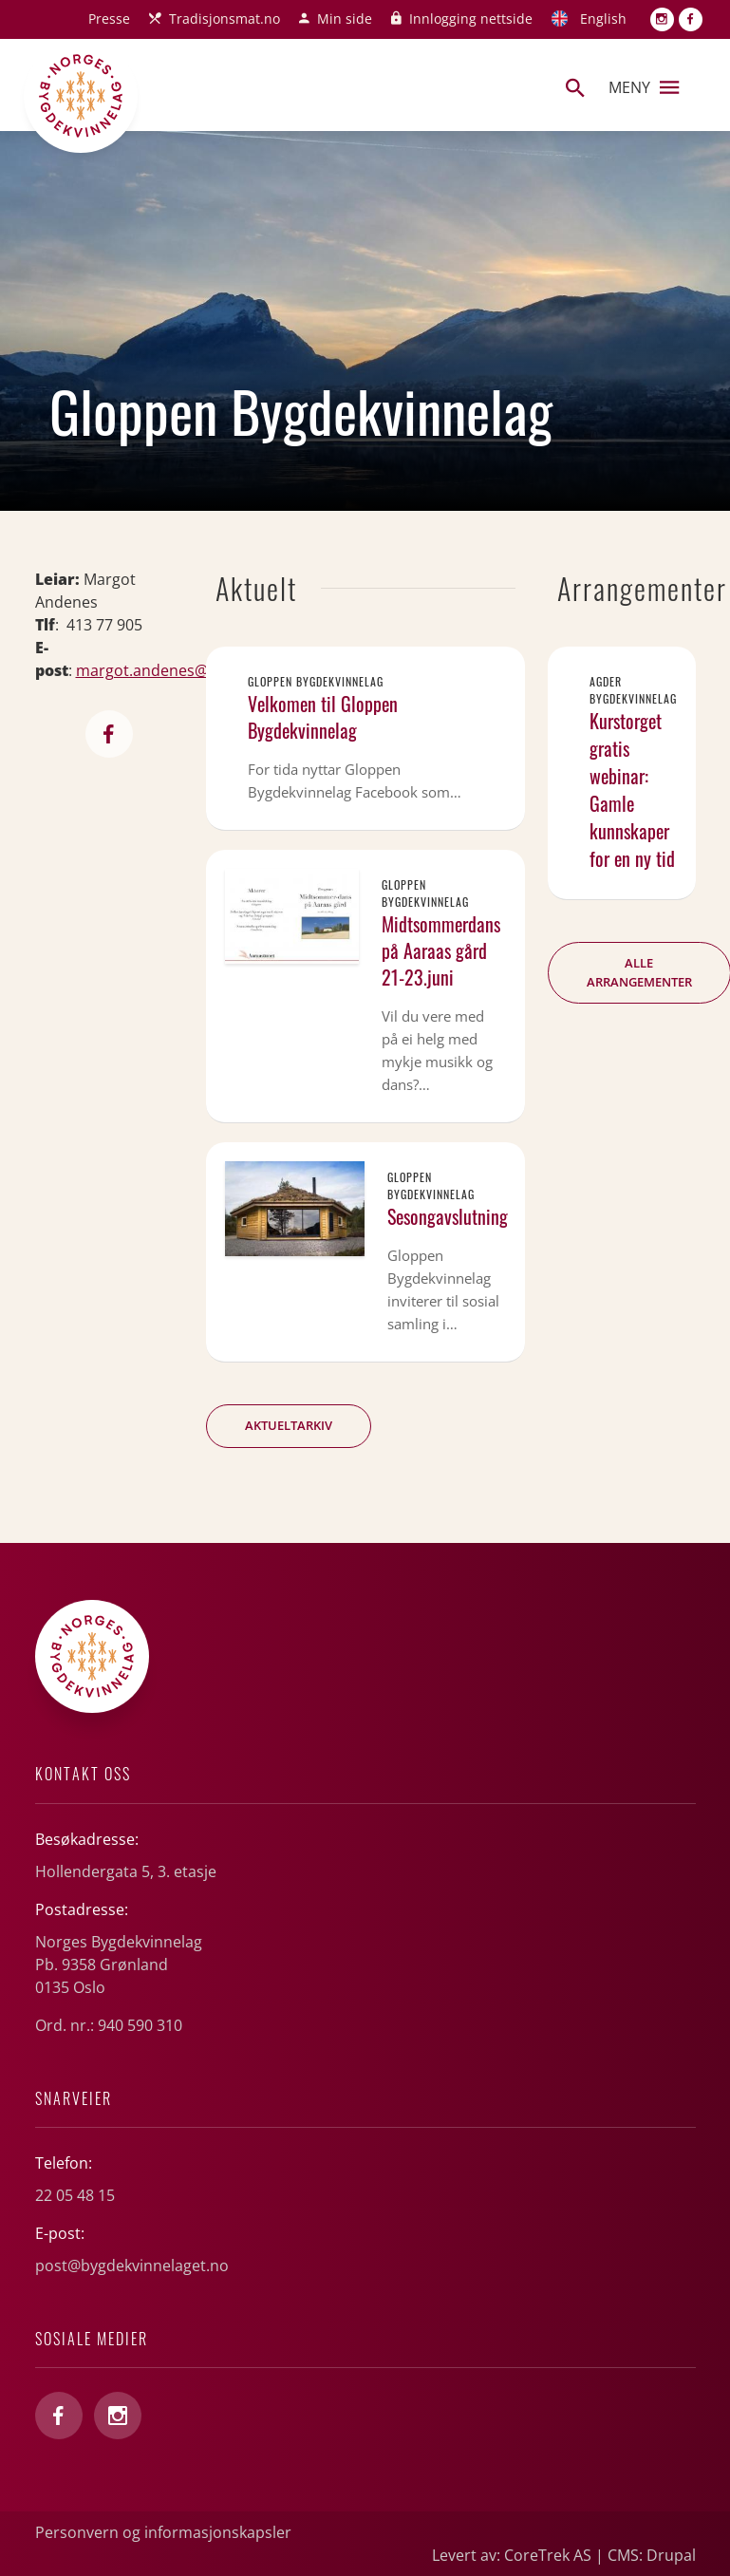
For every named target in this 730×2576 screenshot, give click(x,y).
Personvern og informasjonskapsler (163, 2532)
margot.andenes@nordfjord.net (190, 670)
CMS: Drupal (652, 2555)
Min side (344, 18)
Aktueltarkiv (288, 1425)
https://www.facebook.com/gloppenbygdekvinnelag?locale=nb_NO (109, 734)
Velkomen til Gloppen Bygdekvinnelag (323, 716)
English (603, 18)
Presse (109, 18)
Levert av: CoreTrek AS (511, 2555)
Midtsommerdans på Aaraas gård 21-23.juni (441, 950)
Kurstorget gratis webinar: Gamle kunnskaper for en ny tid (632, 789)
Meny (643, 87)
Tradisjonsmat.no (224, 18)
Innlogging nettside (471, 18)
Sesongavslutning (447, 1216)
